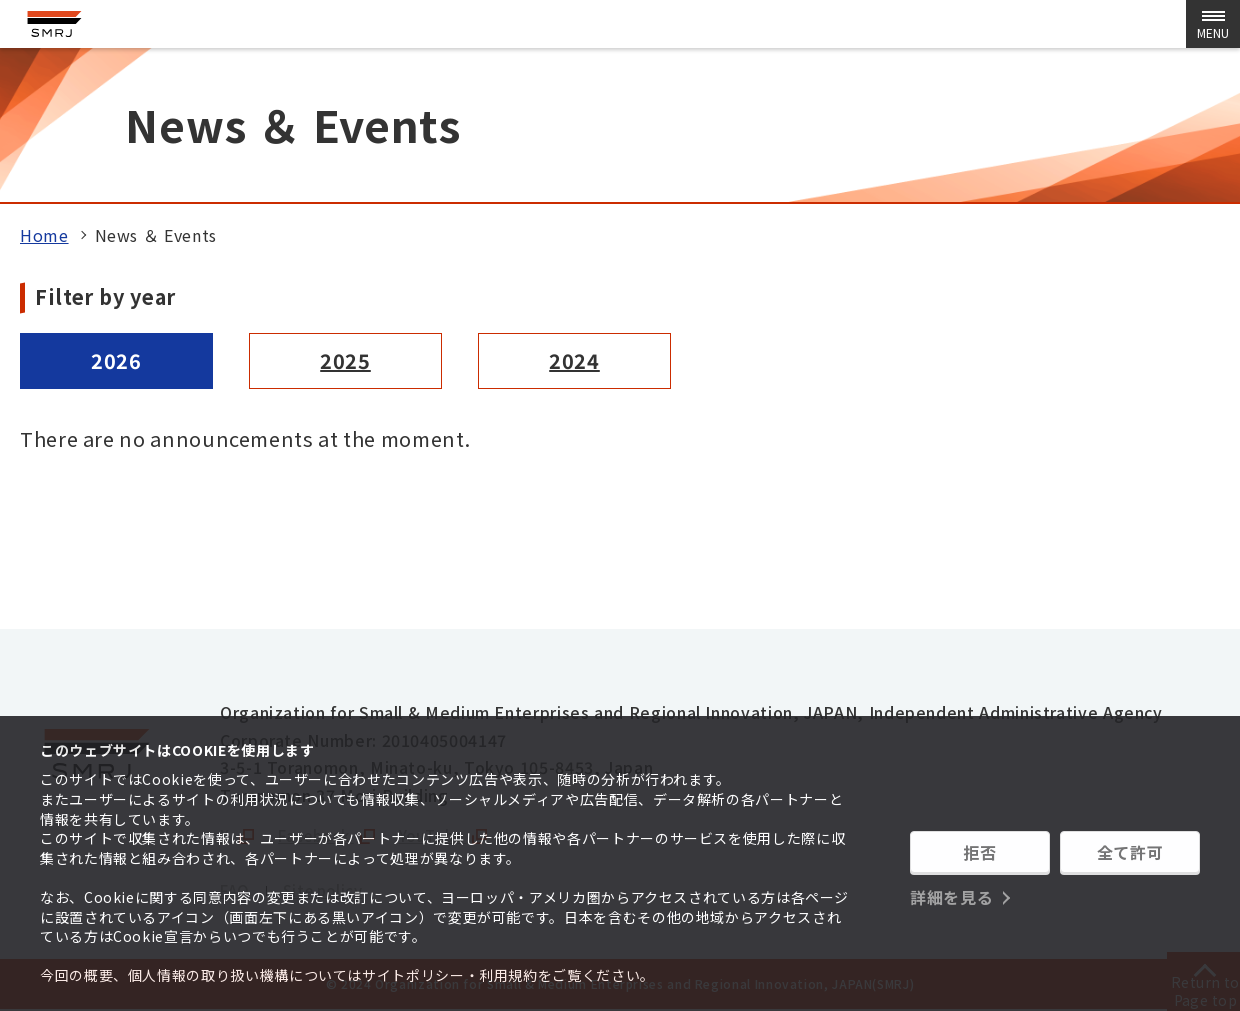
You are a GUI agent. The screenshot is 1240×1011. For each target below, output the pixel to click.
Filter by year (105, 296)
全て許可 (1130, 855)
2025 (345, 360)
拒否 (979, 855)
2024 (574, 360)
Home (44, 235)
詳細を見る (951, 894)
